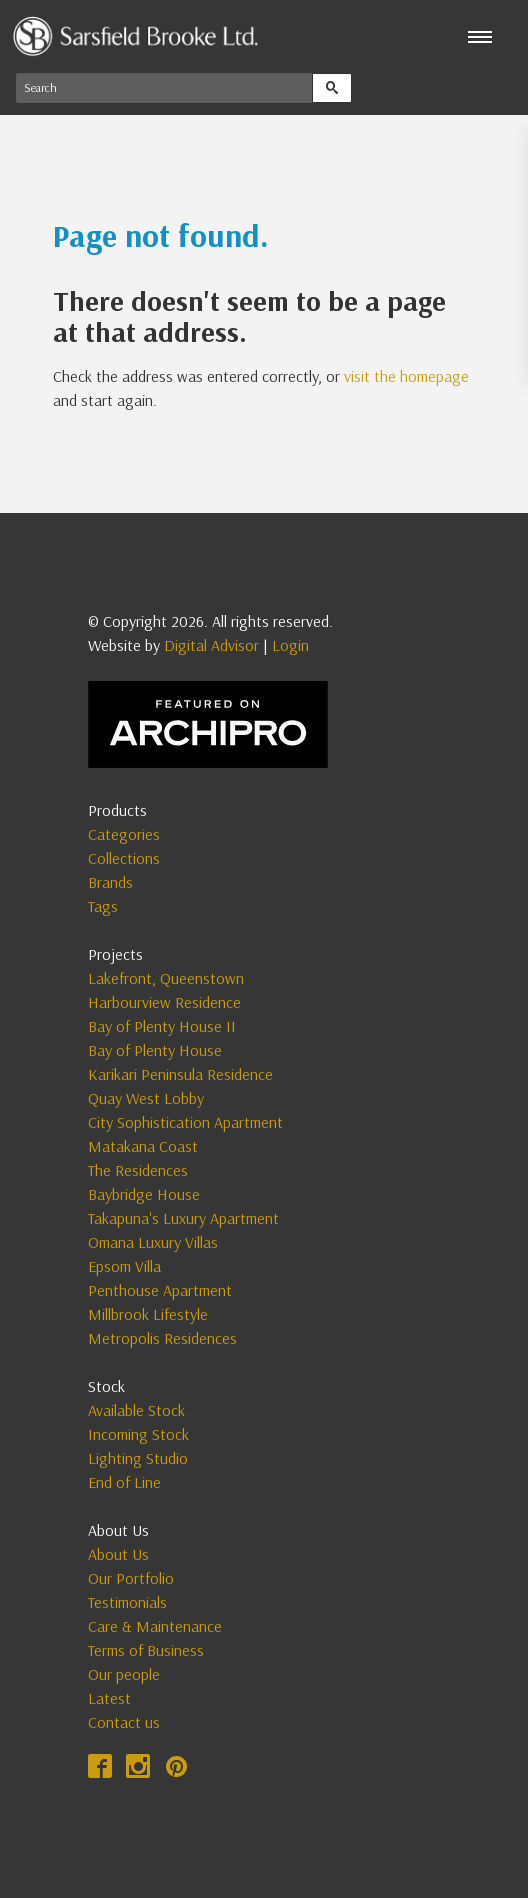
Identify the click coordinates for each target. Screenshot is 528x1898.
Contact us (124, 1722)
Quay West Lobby (146, 1098)
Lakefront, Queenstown (166, 978)
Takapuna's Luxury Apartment (183, 1218)
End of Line (124, 1482)
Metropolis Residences (162, 1338)
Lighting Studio (138, 1458)
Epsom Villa (124, 1266)
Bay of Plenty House (155, 1050)
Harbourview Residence (164, 1002)
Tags (103, 906)
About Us (118, 1554)
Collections (124, 858)
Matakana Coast (143, 1146)
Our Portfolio (131, 1578)
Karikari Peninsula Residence (180, 1074)
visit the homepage (406, 376)
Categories (124, 834)
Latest (109, 1698)
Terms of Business (146, 1650)
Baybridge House (144, 1194)
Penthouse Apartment (160, 1290)
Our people (124, 1674)
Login (290, 645)
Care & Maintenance (155, 1626)
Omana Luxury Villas (153, 1242)
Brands (110, 882)
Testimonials (127, 1602)
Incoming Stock (138, 1434)
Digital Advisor (211, 645)
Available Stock (136, 1410)
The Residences (138, 1170)
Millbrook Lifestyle (148, 1314)
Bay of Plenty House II (162, 1026)
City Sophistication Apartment (185, 1122)
